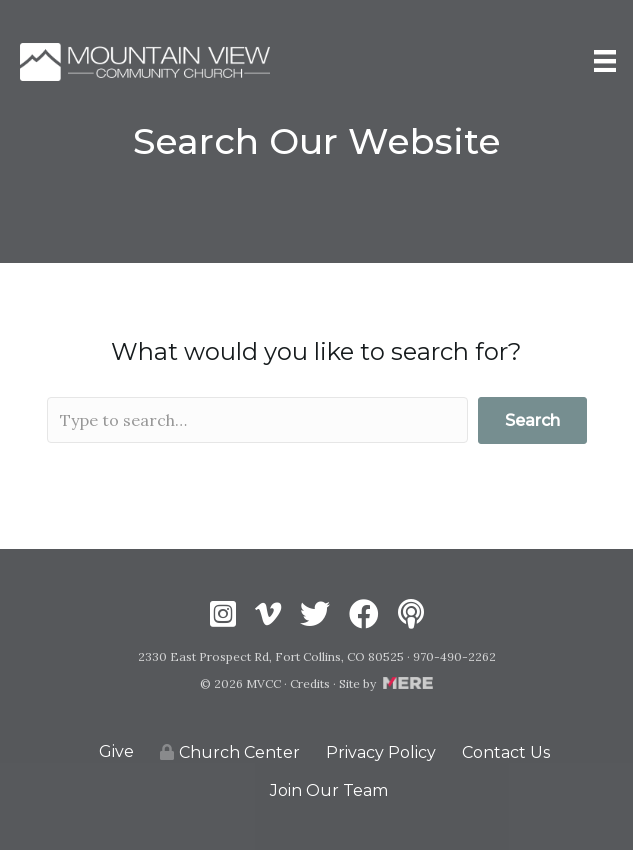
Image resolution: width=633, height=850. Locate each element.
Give (116, 751)
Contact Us (506, 752)
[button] (532, 420)
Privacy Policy (381, 752)
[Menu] (605, 61)
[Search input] (258, 420)
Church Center (230, 752)
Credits (310, 683)
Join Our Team (329, 790)
